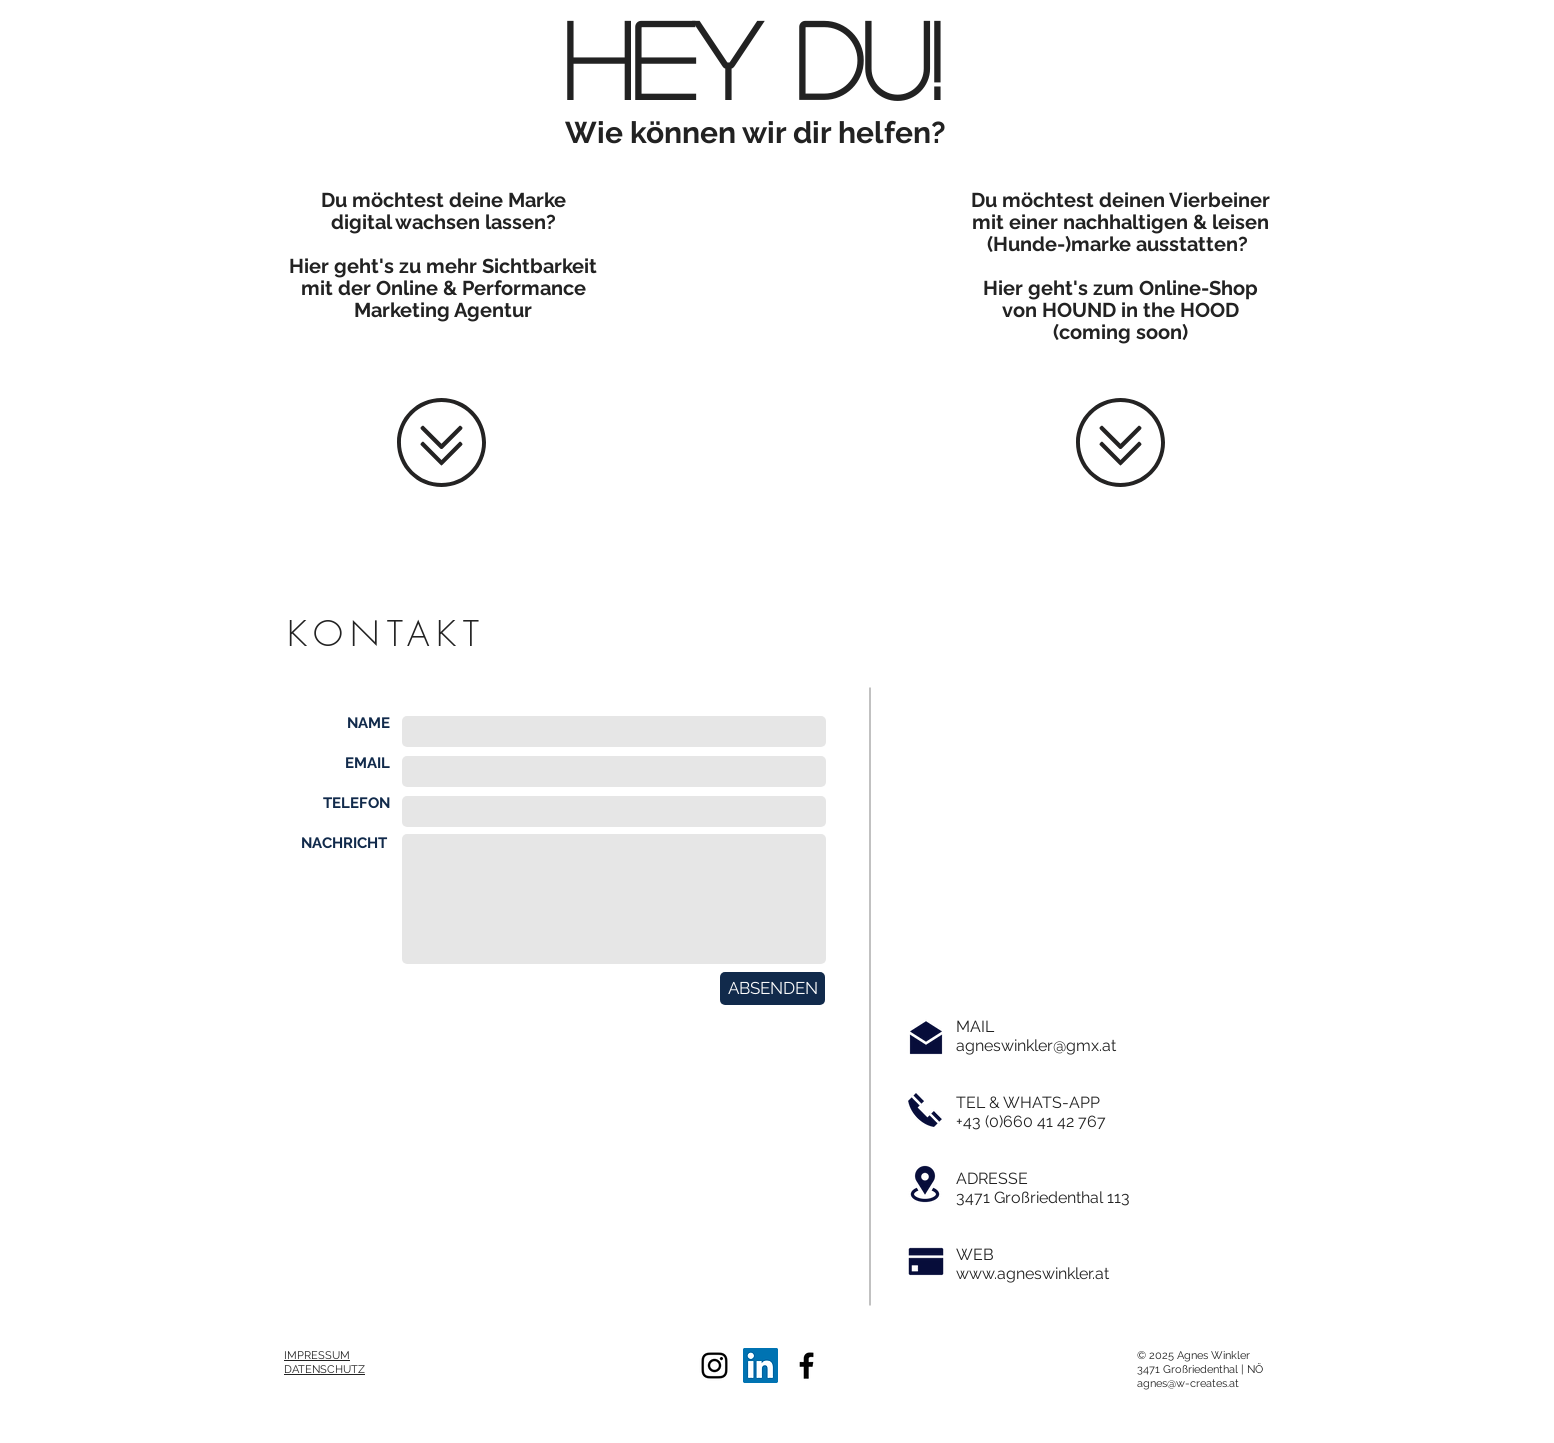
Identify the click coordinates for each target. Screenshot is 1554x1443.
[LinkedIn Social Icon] (760, 1365)
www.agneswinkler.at (1032, 1273)
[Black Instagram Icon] (714, 1365)
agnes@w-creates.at (1188, 1383)
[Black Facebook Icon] (806, 1365)
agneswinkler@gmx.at (1036, 1045)
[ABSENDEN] (772, 988)
